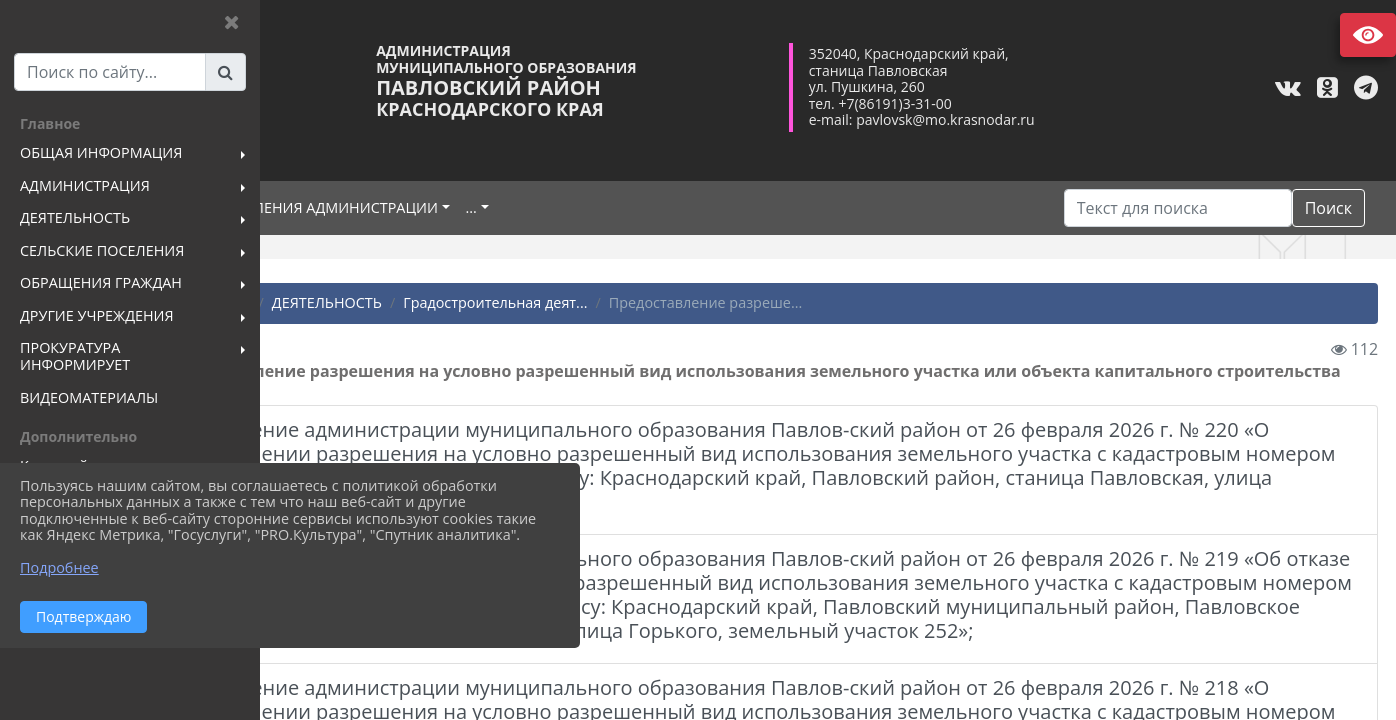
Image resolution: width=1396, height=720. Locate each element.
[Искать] (1178, 208)
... (620, 207)
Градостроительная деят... (642, 302)
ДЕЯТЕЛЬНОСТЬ (474, 302)
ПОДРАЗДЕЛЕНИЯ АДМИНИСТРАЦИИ (458, 207)
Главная (328, 302)
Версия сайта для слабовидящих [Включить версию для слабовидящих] (1368, 35)
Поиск (1328, 208)
